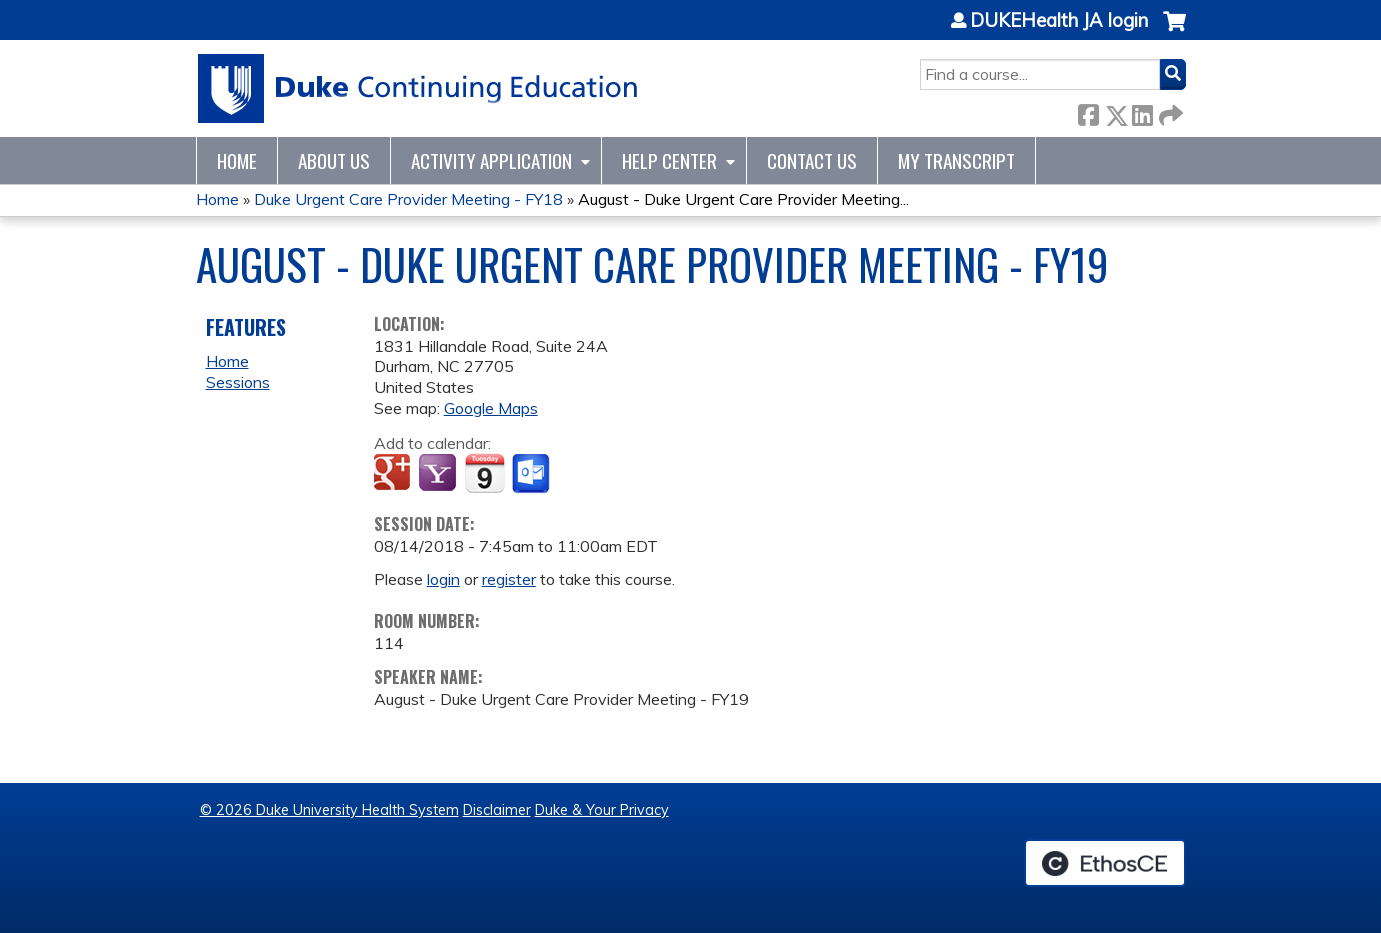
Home (237, 160)
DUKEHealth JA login (1059, 21)
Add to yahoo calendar (439, 474)
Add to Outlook (532, 474)
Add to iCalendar (484, 473)
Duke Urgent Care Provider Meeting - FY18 (408, 199)
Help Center (669, 160)
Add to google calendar (394, 474)
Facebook (1088, 111)
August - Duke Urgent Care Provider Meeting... (743, 199)
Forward (1169, 111)
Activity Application (491, 160)
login (443, 579)
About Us (334, 160)
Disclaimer (497, 810)
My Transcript (956, 160)
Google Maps (491, 408)
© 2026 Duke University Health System (329, 810)
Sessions (238, 382)
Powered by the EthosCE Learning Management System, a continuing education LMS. (1105, 863)
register (509, 579)
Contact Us (812, 160)
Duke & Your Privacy (602, 810)
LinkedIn (1142, 111)
